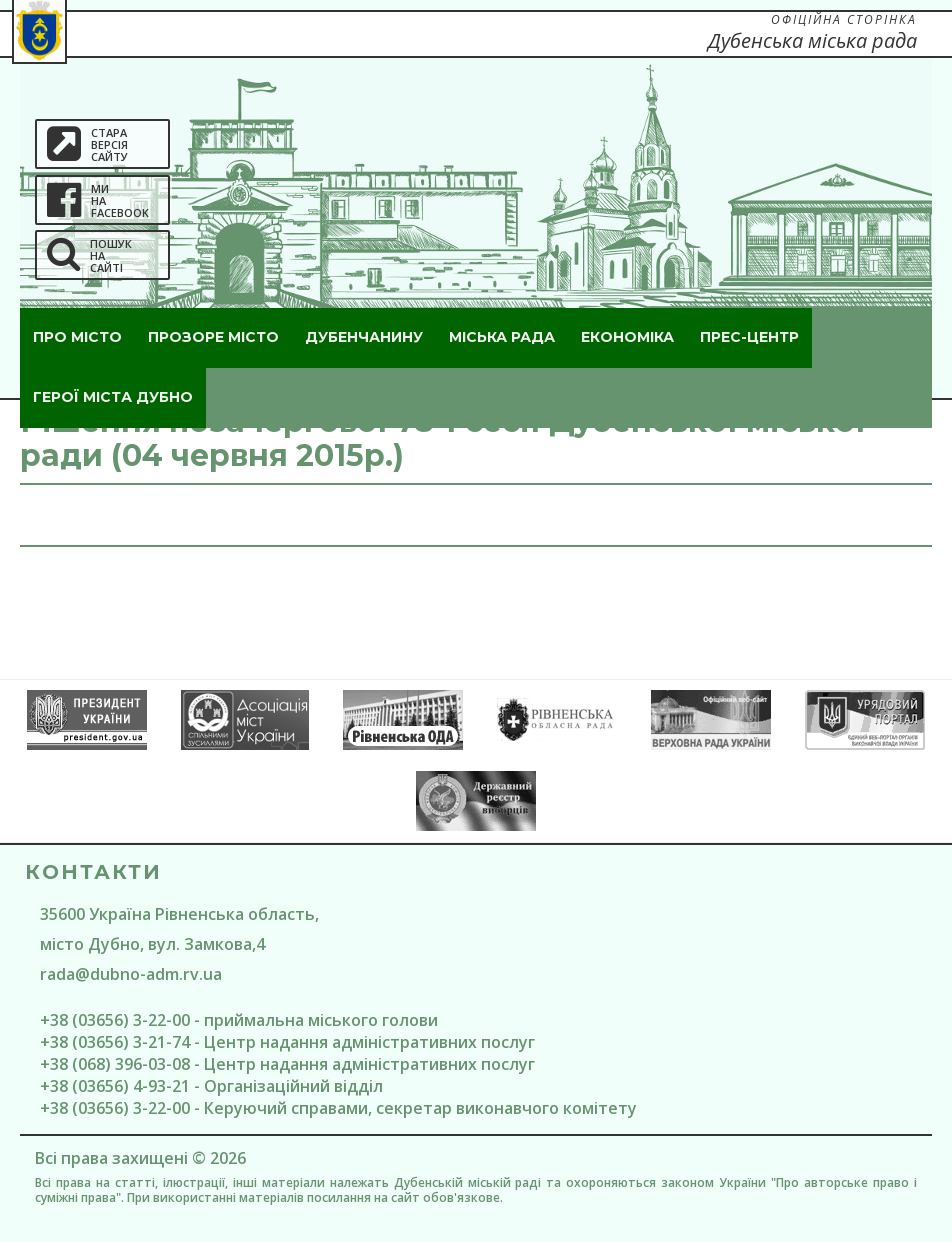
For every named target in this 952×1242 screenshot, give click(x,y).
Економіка (627, 337)
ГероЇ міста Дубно (113, 397)
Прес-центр (749, 337)
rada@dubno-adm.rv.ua (131, 974)
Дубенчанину (364, 337)
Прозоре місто (213, 337)
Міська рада (502, 337)
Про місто (77, 337)
